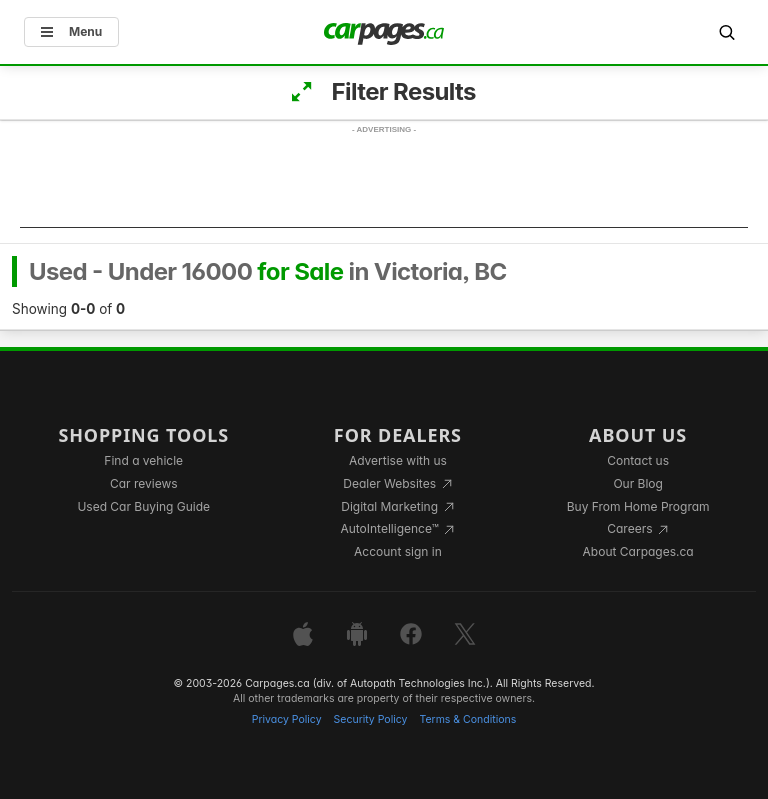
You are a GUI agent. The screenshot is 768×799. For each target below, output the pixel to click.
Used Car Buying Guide (143, 506)
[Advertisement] (384, 183)
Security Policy (371, 719)
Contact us (638, 460)
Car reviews (144, 483)
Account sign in (398, 551)
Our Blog (637, 483)
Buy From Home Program (638, 506)
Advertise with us (398, 460)
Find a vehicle (143, 460)
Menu (71, 31)
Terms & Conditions (467, 719)
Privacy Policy (287, 719)
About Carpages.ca (638, 551)
